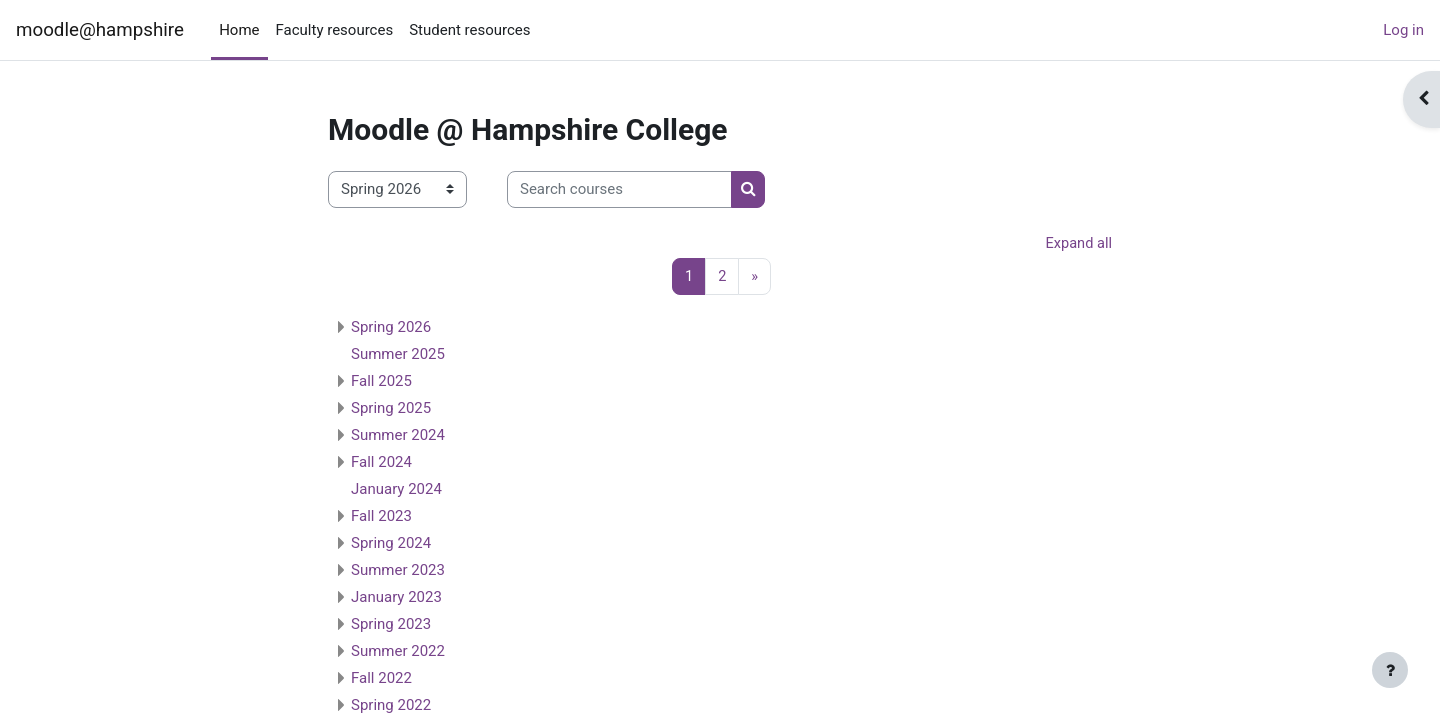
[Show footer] (1390, 670)
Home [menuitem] (239, 30)
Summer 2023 (398, 571)
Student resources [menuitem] (469, 30)
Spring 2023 (391, 625)
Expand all (1078, 244)
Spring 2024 (391, 544)
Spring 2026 (391, 328)
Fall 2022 (381, 679)
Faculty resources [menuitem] (335, 30)
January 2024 (396, 490)
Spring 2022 (391, 706)
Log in (1403, 30)
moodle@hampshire (100, 30)
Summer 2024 (398, 436)
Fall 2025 (381, 382)
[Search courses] (619, 189)
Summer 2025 (398, 355)
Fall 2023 (381, 517)
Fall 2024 (381, 463)
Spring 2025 (391, 409)
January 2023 (396, 598)
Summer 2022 (398, 652)
